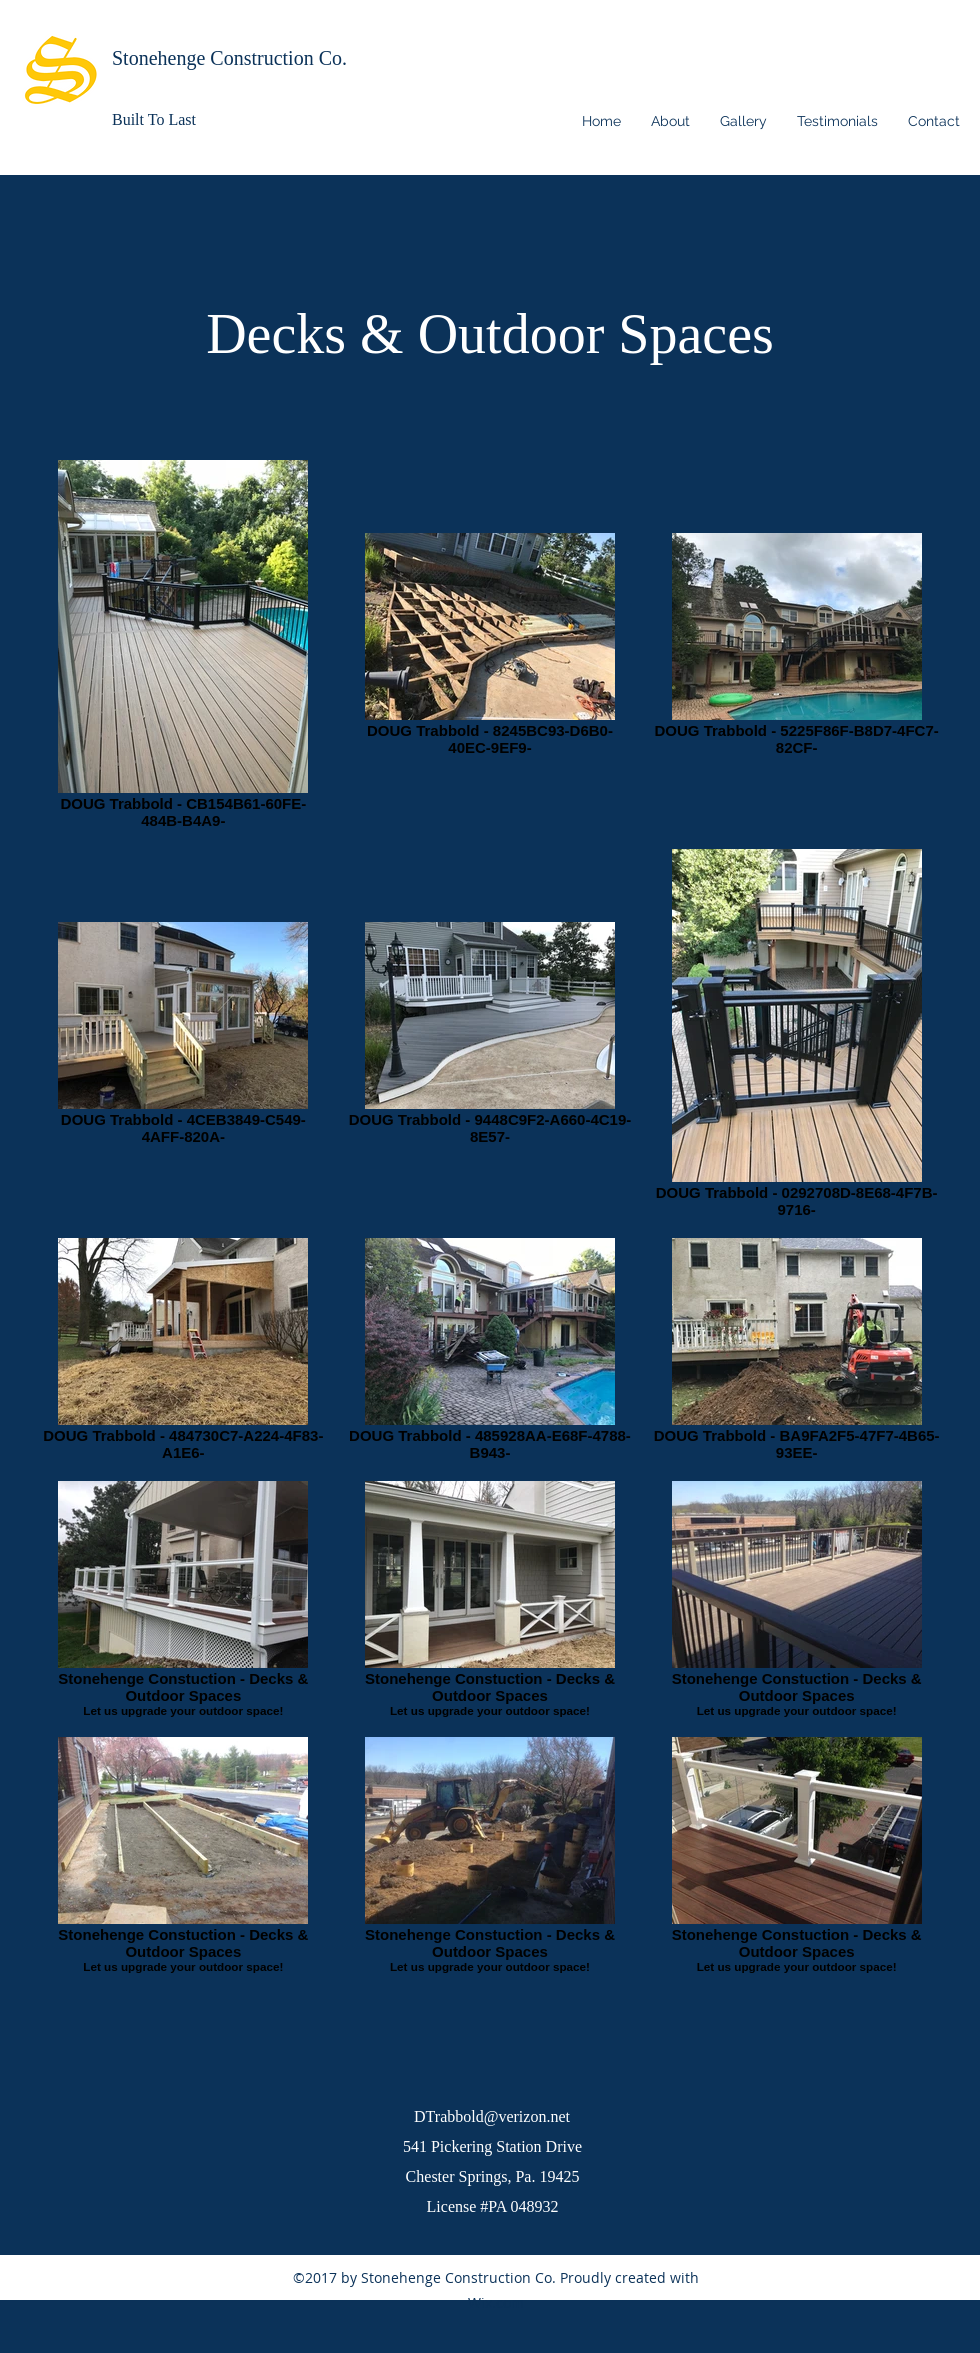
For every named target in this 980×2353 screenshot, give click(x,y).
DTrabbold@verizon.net (492, 2116)
